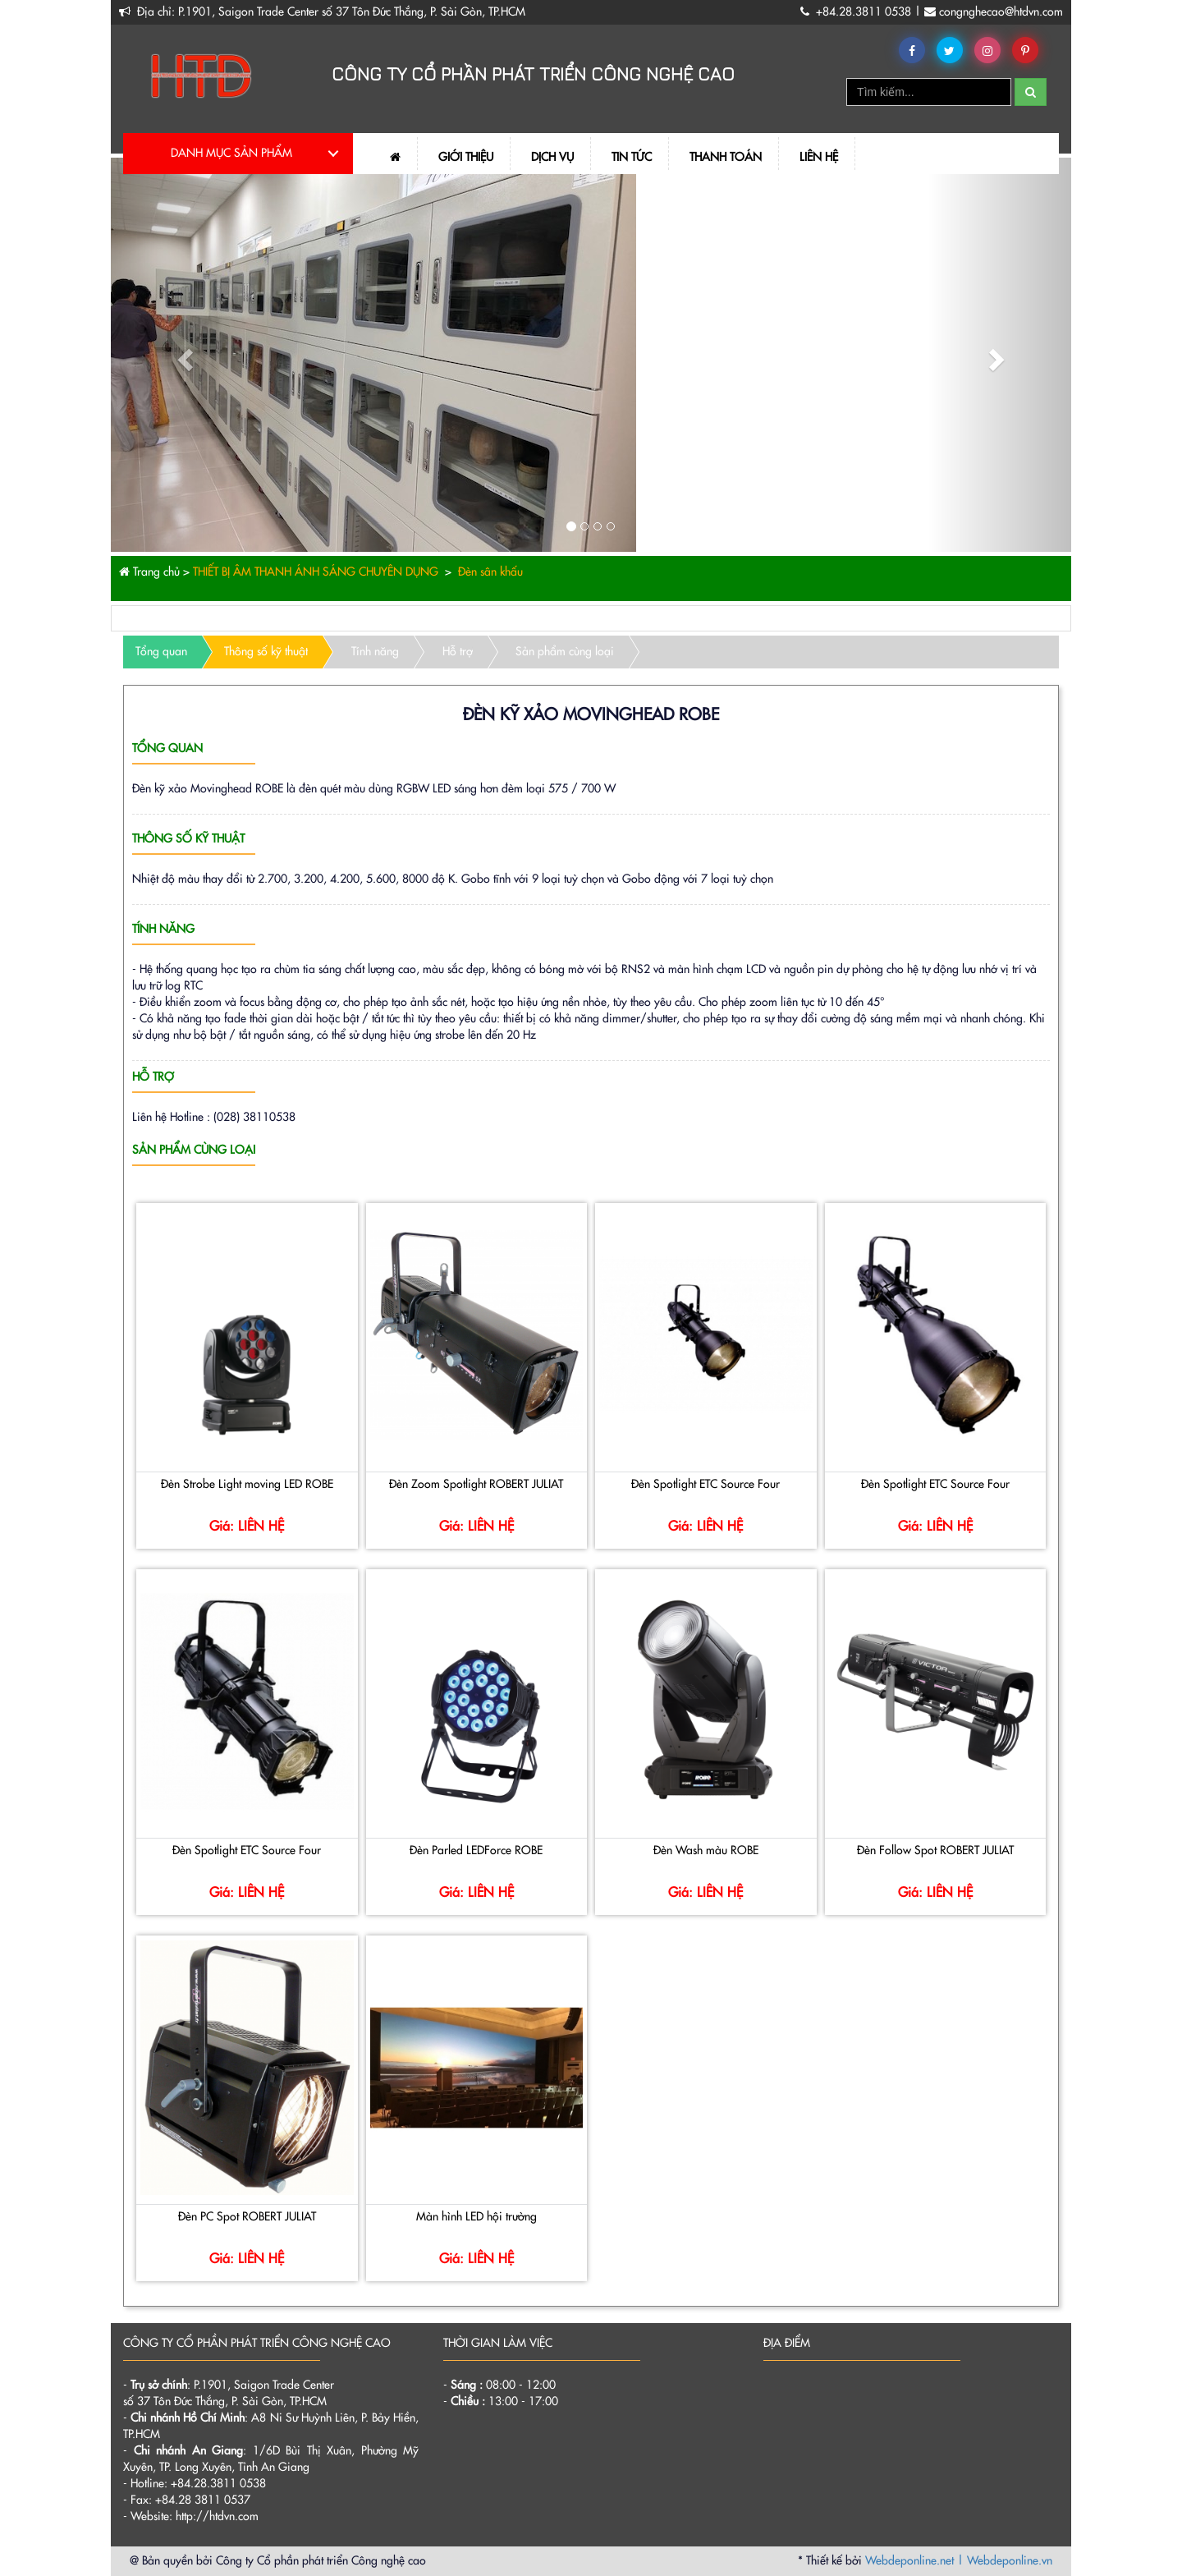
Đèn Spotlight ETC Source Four (705, 1484)
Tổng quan (161, 652)
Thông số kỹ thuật (266, 652)
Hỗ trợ (457, 652)
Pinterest (1028, 50)
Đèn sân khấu (489, 572)
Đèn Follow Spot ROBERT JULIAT (935, 1851)
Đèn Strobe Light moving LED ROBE (247, 1484)
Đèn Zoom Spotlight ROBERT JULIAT (476, 1484)
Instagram (990, 50)
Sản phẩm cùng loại (564, 652)
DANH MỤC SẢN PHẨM (231, 153)
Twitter (952, 50)
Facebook (915, 50)
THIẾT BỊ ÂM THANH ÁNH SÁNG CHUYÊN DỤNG (314, 572)
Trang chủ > (154, 572)
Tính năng (375, 652)
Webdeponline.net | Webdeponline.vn (958, 2561)
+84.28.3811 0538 (865, 12)
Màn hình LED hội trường (476, 2217)
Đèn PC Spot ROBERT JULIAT (247, 2217)
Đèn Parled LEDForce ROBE (476, 1851)
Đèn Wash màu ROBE (705, 1851)
